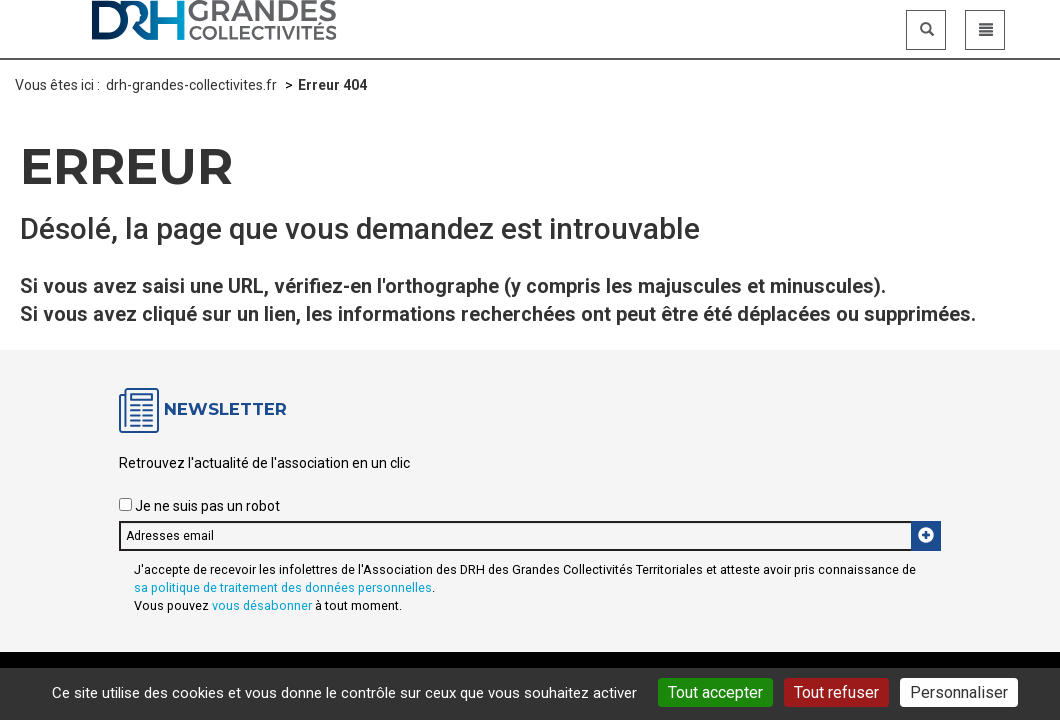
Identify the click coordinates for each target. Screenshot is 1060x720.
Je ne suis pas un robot (199, 506)
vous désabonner (262, 605)
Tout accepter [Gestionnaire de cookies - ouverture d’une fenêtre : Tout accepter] (715, 692)
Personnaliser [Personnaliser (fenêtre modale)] (959, 692)
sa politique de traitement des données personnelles (283, 587)
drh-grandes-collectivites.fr (191, 85)
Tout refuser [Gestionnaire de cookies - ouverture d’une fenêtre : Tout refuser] (836, 692)
